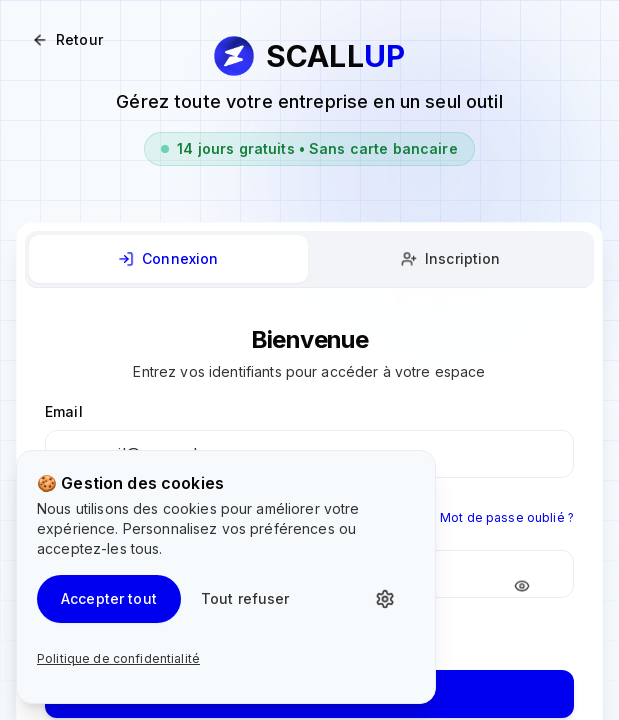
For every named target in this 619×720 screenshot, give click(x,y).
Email (64, 411)
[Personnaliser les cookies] (391, 599)
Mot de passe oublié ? (507, 517)
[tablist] (309, 259)
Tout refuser (245, 598)
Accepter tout (109, 598)
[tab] (168, 259)
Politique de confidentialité (118, 658)
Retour (67, 39)
